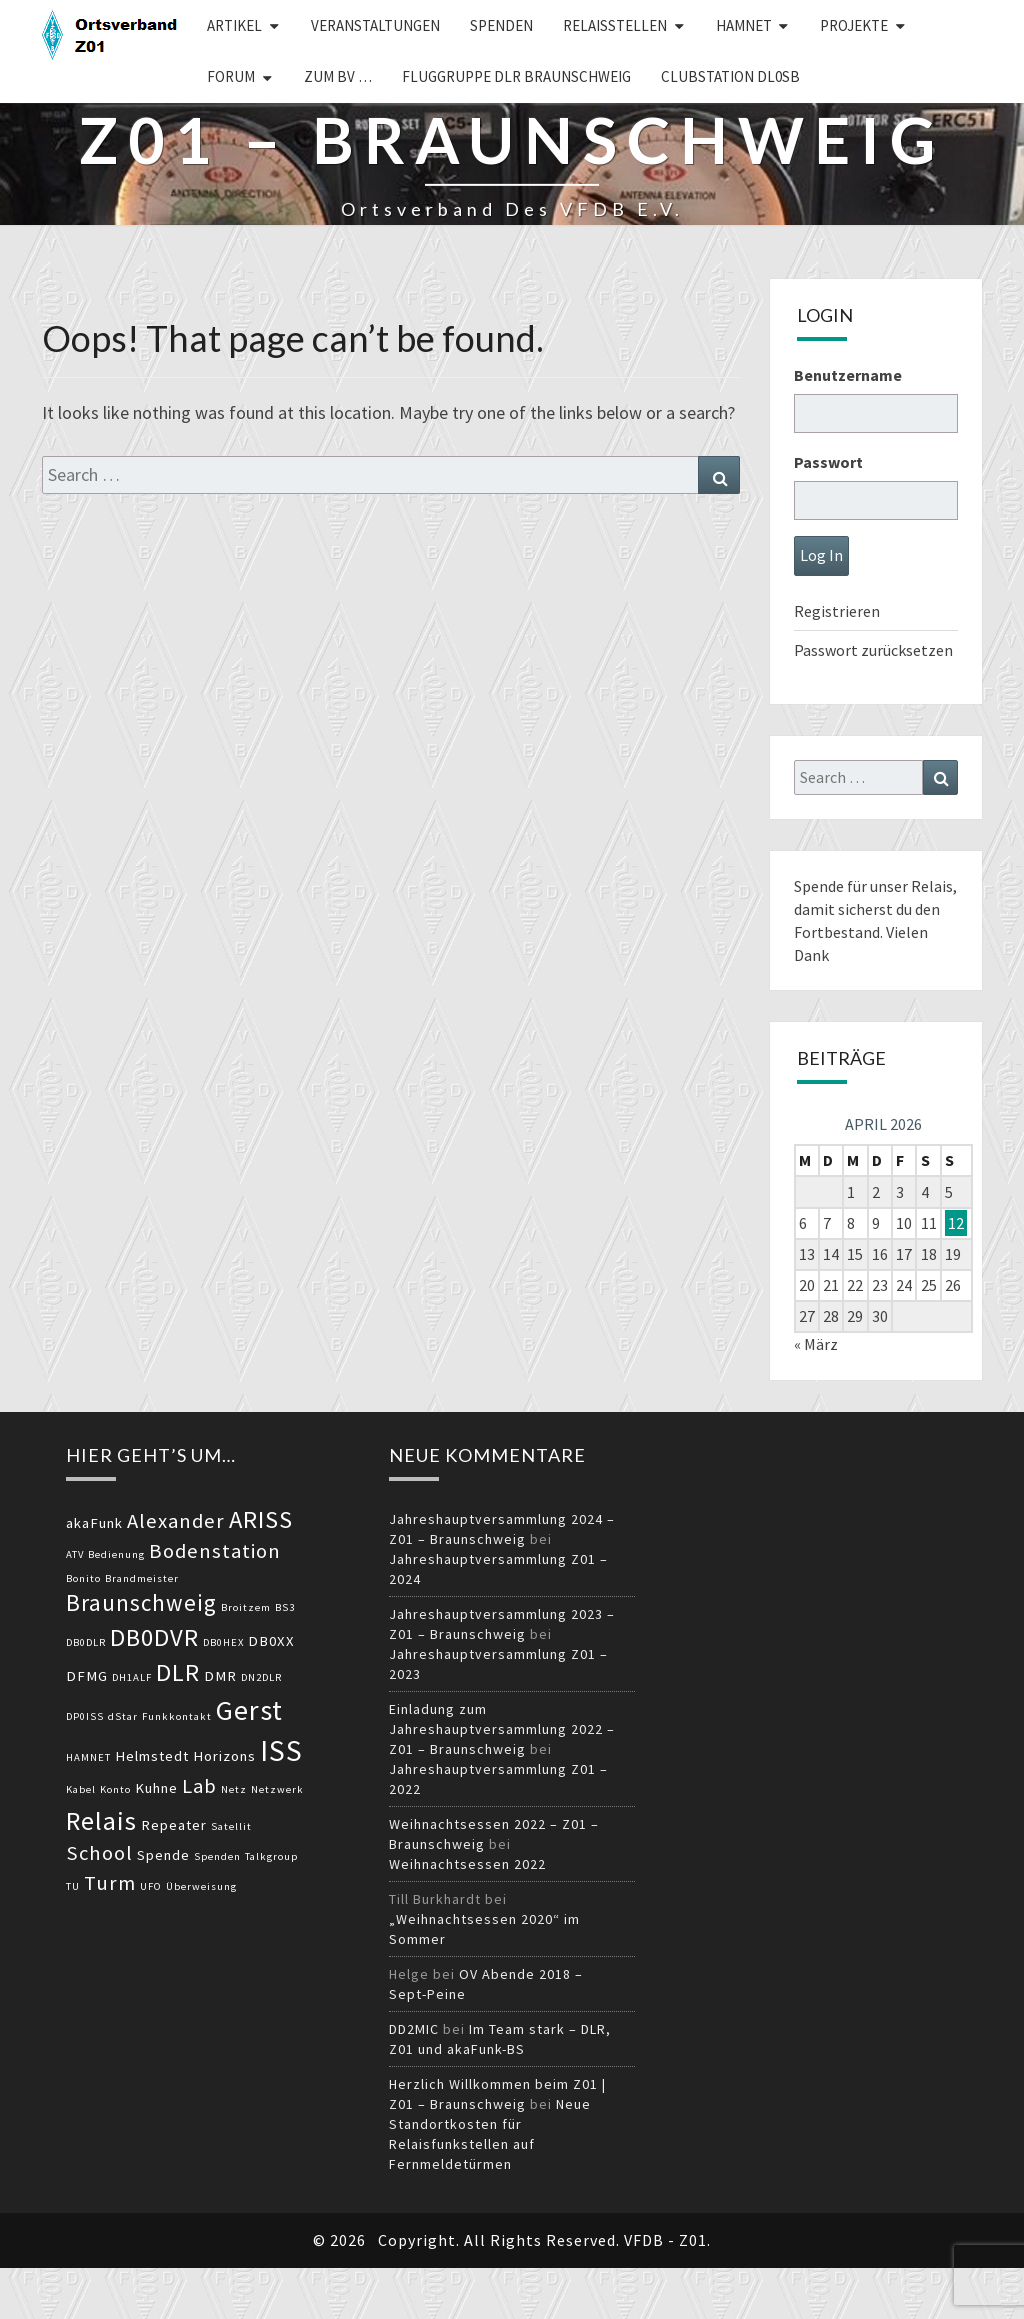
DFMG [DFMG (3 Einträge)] (87, 1676)
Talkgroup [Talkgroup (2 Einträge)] (271, 1856)
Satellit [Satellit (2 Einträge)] (231, 1826)
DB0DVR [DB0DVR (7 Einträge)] (154, 1637)
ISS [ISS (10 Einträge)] (281, 1750)
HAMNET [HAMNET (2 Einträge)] (88, 1757)
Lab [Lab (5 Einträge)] (199, 1786)
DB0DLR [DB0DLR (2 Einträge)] (86, 1642)
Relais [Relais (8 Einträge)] (101, 1820)
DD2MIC (414, 2029)
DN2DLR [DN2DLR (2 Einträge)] (261, 1677)
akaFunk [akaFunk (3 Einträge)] (94, 1523)
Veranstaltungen (375, 25)
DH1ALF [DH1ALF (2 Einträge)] (132, 1677)
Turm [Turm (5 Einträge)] (110, 1883)
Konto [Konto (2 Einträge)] (115, 1789)
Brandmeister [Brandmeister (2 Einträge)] (142, 1578)
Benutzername (848, 375)
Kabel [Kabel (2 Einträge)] (81, 1789)
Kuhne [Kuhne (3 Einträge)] (156, 1788)
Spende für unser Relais (873, 886)
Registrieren (837, 611)
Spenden (501, 25)
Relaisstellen (615, 25)
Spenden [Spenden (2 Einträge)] (217, 1856)
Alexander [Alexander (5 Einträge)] (176, 1521)
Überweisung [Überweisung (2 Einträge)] (201, 1886)
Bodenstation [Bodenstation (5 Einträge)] (215, 1551)
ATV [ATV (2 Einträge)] (75, 1554)
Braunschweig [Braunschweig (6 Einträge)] (141, 1602)
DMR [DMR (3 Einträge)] (220, 1676)
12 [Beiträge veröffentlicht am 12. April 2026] (956, 1223)
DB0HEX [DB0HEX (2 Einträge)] (223, 1642)
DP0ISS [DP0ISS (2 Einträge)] (85, 1716)
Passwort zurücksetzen (873, 650)
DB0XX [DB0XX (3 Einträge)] (271, 1641)
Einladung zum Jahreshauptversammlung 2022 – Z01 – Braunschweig (502, 1729)
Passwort (828, 462)
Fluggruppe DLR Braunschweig (516, 76)
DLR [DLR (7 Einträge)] (178, 1672)
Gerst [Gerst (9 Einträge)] (249, 1710)
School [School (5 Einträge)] (99, 1853)
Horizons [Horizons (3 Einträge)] (224, 1756)
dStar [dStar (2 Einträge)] (123, 1716)
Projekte (854, 25)
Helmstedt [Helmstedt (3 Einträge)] (152, 1756)
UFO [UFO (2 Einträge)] (151, 1886)
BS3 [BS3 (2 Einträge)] (285, 1607)
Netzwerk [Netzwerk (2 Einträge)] (277, 1789)
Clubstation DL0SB (730, 76)
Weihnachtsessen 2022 (467, 1864)
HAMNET (744, 25)
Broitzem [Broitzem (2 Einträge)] (246, 1607)
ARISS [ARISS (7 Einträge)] (261, 1519)
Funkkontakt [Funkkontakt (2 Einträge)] (177, 1716)
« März (816, 1344)
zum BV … (338, 76)
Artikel (234, 25)
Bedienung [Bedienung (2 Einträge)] (116, 1554)
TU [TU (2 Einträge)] (73, 1886)
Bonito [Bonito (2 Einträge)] (83, 1578)
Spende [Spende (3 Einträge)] (163, 1855)
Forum (231, 76)
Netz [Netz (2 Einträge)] (234, 1789)
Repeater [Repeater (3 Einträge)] (174, 1825)
